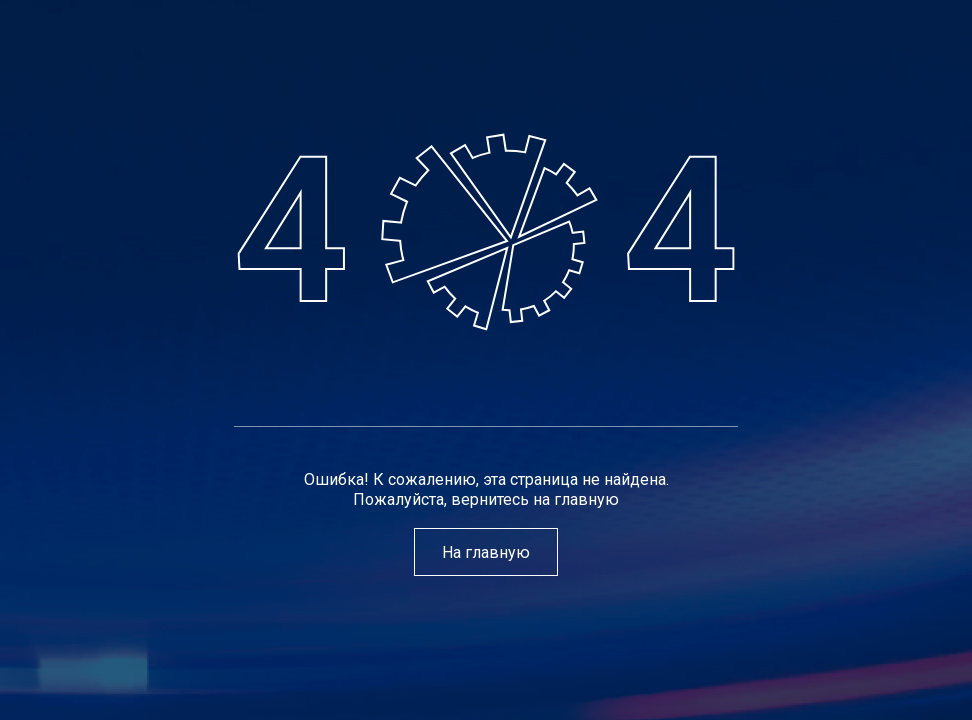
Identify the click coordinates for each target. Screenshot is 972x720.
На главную (486, 551)
